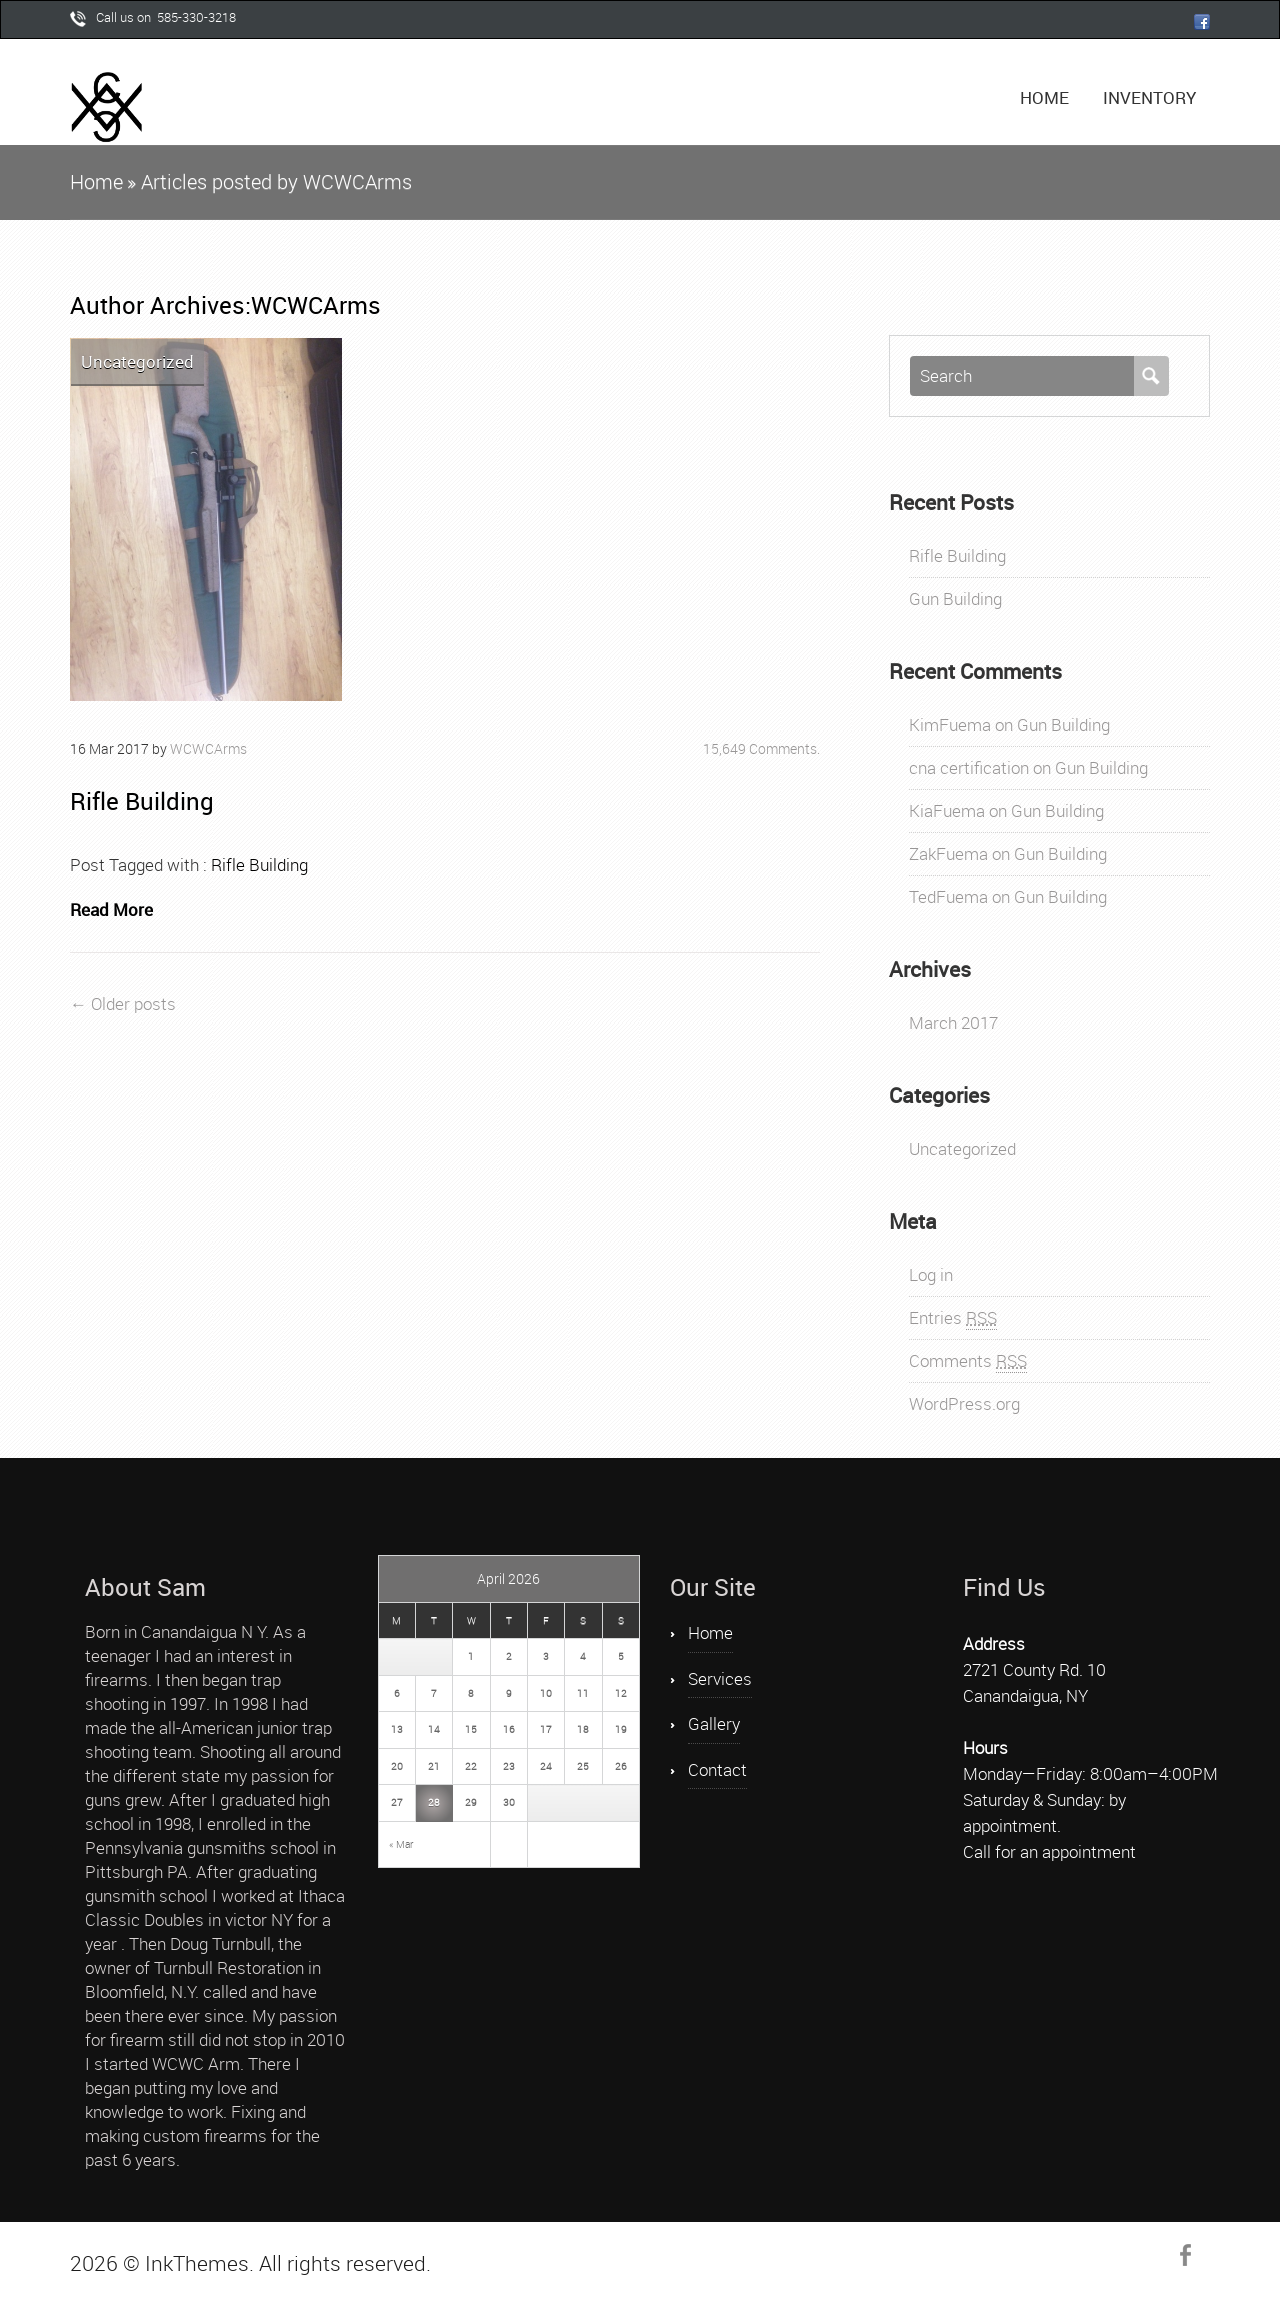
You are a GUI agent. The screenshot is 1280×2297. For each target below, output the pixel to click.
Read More (111, 909)
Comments (968, 1361)
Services (720, 1678)
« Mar (401, 1844)
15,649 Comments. (761, 748)
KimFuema (950, 724)
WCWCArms (316, 305)
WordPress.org (964, 1403)
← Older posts (123, 1003)
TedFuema (948, 896)
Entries (953, 1318)
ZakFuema (948, 853)
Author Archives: (160, 305)
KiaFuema (947, 810)
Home (1044, 97)
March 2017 (953, 1022)
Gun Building (955, 598)
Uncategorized (137, 361)
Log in (931, 1274)
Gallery (714, 1723)
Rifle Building (142, 801)
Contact (717, 1769)
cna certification (969, 767)
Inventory (1149, 97)
